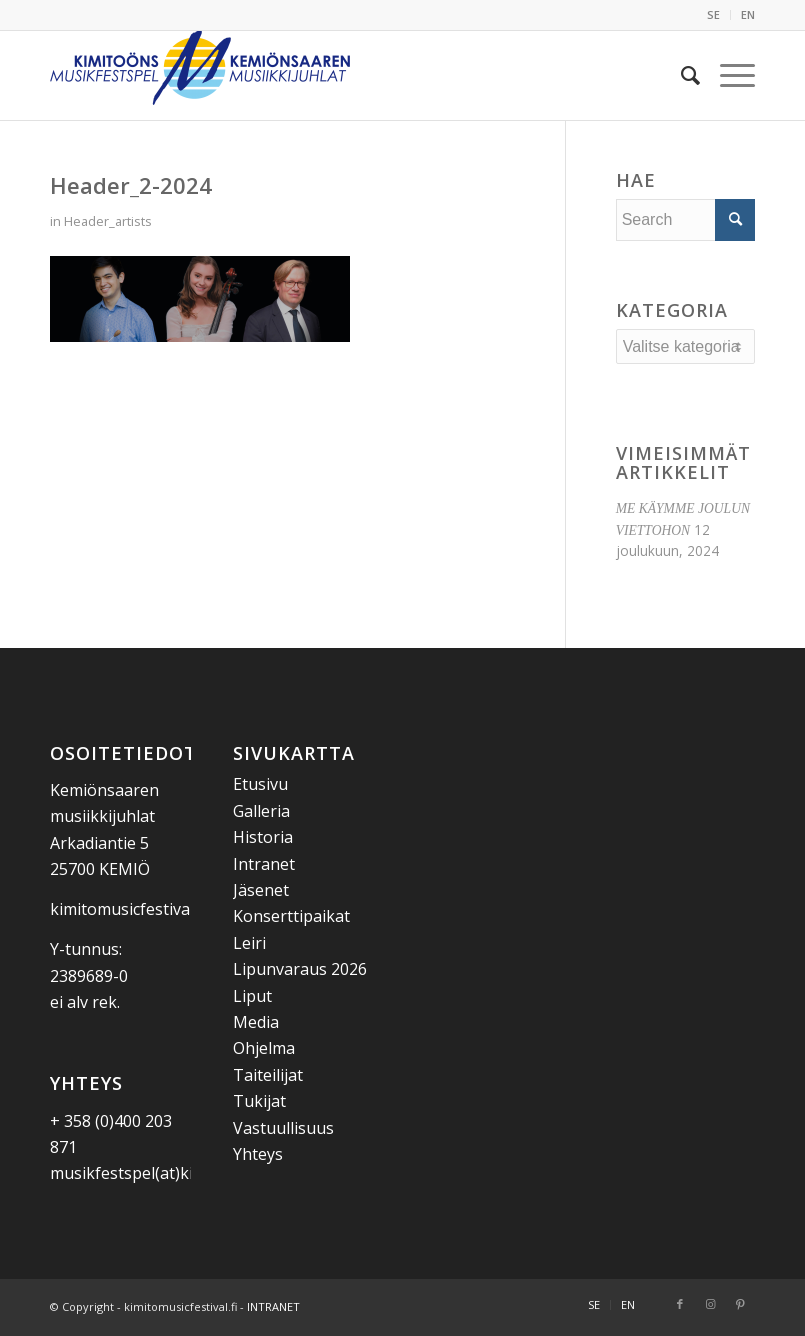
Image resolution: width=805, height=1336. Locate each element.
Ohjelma (264, 1048)
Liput (252, 996)
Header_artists (108, 221)
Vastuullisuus (283, 1128)
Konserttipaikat (291, 916)
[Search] (680, 75)
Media (256, 1022)
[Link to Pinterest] (740, 1304)
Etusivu (260, 784)
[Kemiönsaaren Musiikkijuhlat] (200, 75)
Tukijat (259, 1101)
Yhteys (258, 1154)
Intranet (264, 864)
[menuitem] (714, 15)
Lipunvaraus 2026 (300, 969)
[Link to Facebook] (680, 1304)
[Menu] (727, 75)
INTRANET (273, 1306)
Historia (263, 837)
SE (713, 14)
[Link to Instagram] (710, 1304)
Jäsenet (261, 890)
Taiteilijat (268, 1075)
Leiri (249, 943)
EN (748, 14)
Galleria (261, 811)
